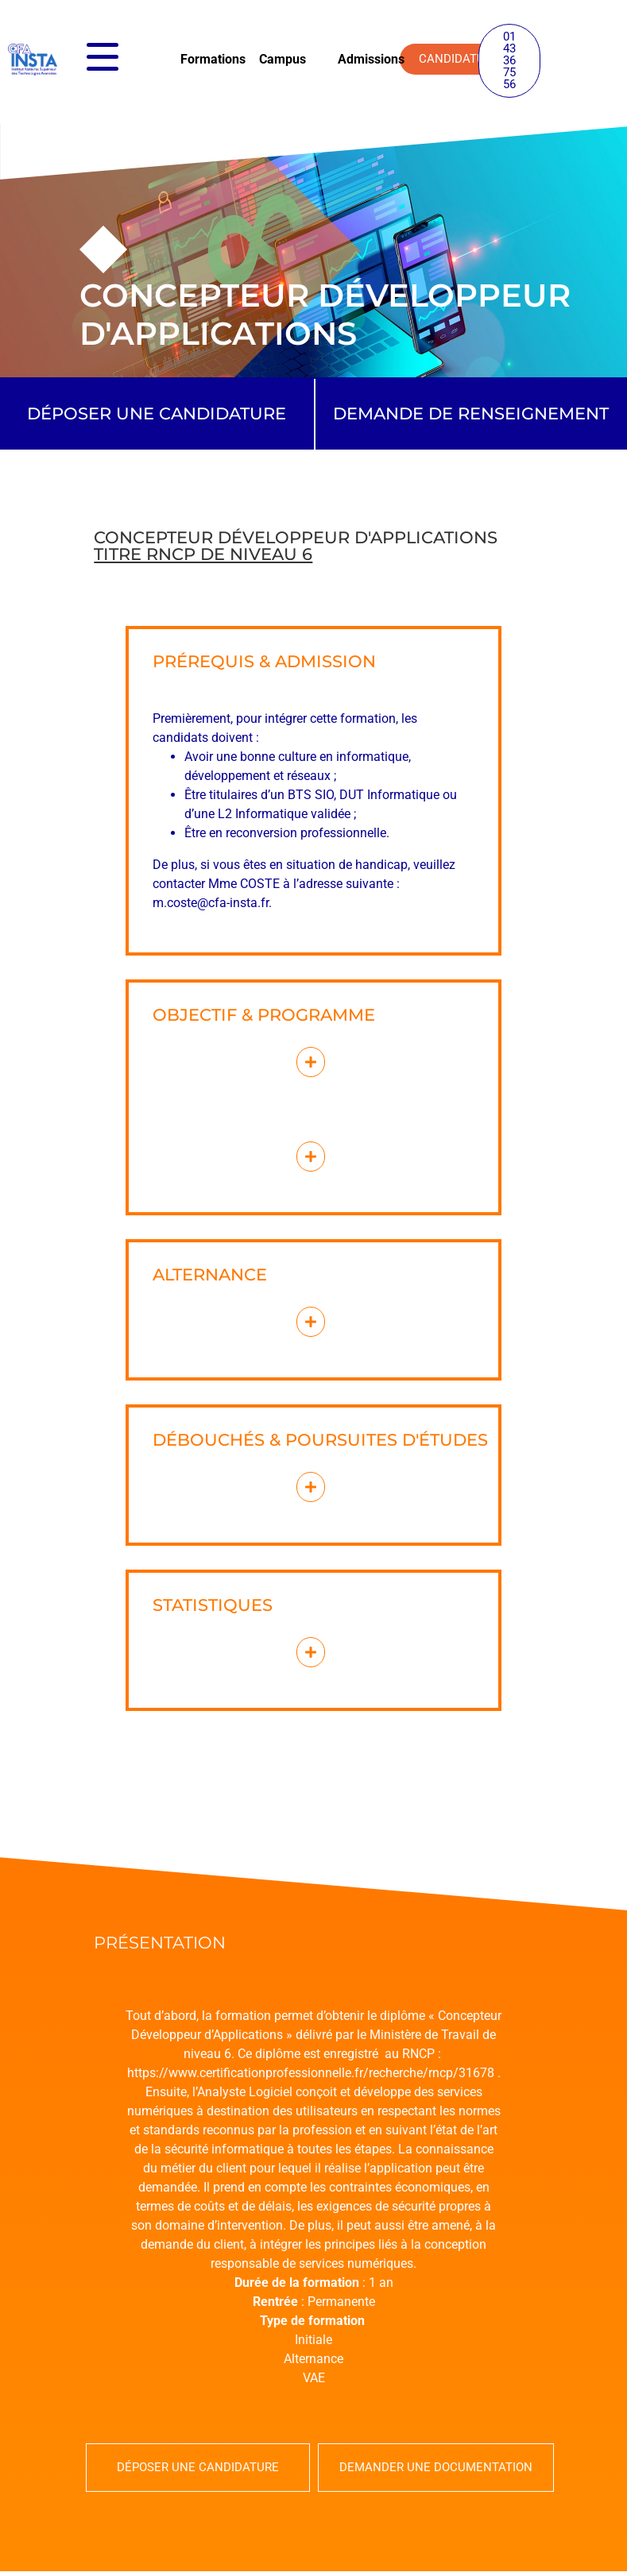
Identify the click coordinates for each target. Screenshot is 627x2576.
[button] (509, 61)
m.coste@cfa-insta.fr (211, 902)
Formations (213, 59)
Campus (282, 59)
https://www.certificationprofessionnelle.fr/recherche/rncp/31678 (310, 2072)
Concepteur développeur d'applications (295, 545)
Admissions (371, 59)
